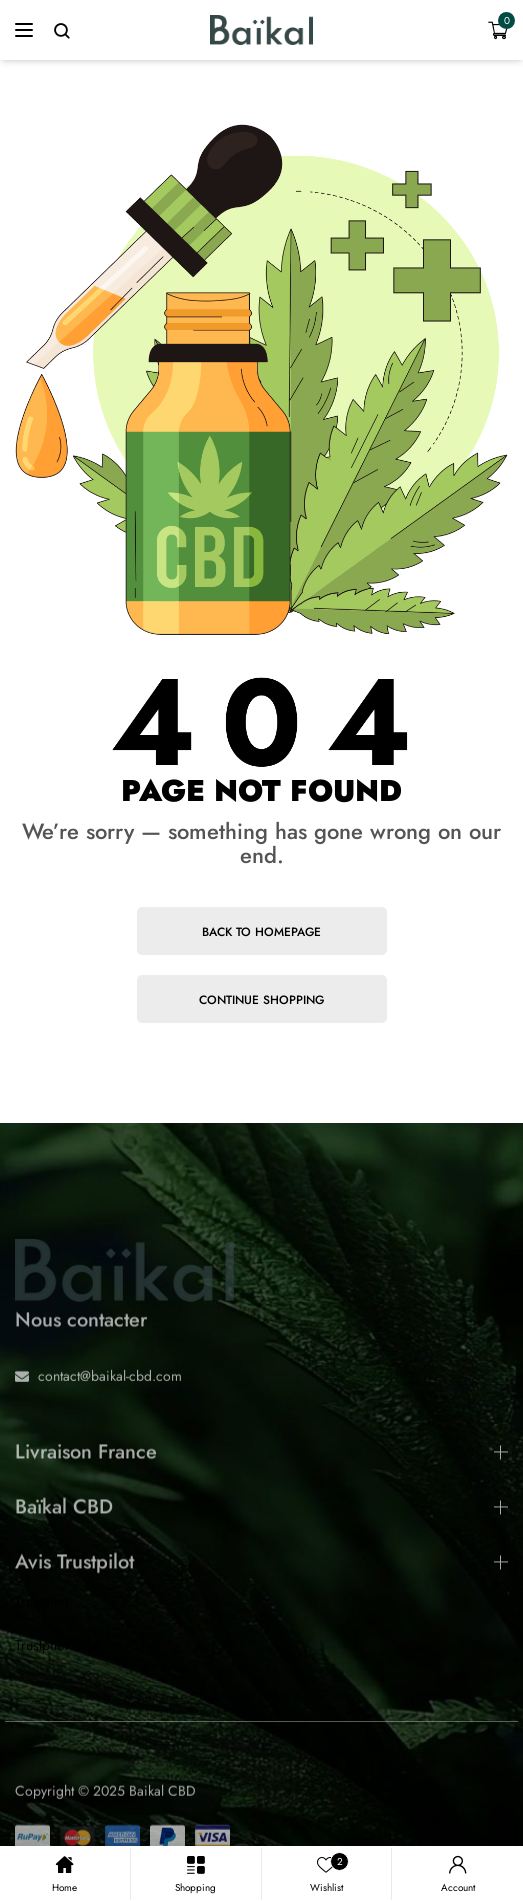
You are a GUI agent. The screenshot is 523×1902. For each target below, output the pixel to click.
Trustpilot (41, 1601)
